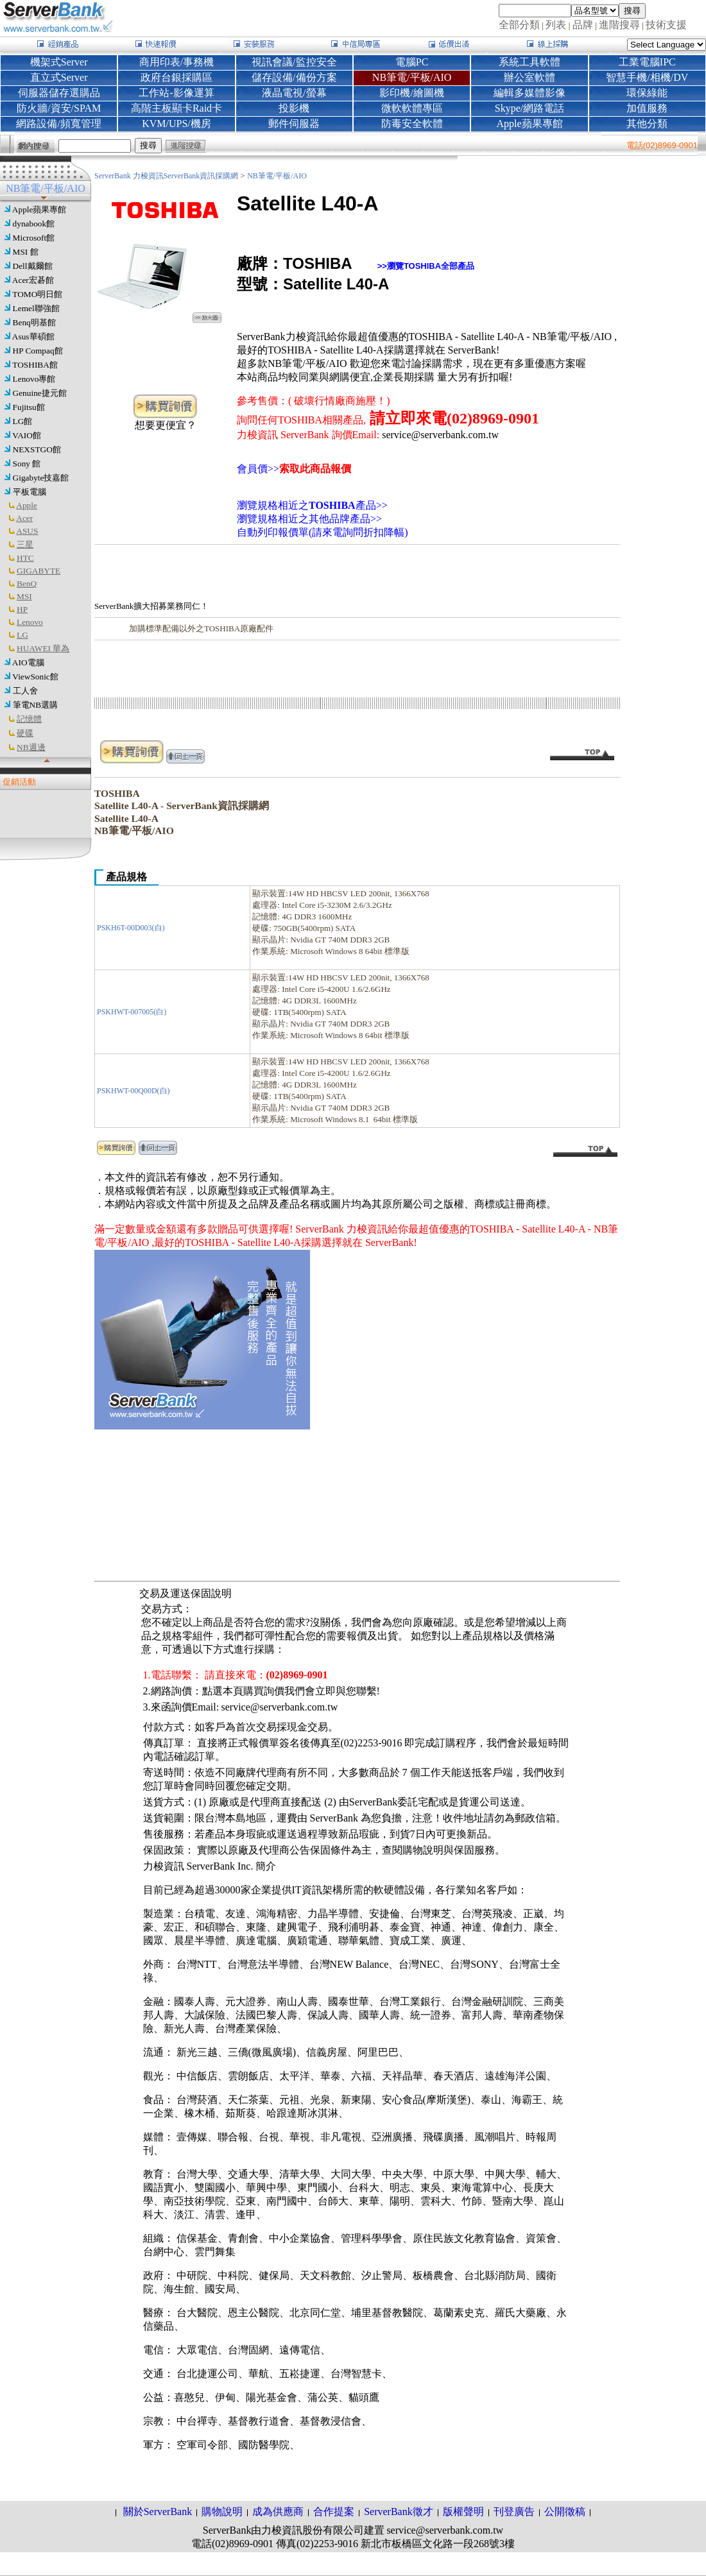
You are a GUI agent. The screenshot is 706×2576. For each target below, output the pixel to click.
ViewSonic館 (35, 676)
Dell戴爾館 (33, 266)
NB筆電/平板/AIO (277, 175)
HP (22, 609)
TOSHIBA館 (35, 365)
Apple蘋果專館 (39, 209)
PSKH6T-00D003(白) (131, 927)
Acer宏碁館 (33, 280)
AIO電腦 (28, 662)
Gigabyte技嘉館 (41, 477)
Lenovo (30, 622)
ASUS (27, 531)
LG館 (23, 421)
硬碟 (25, 733)
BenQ (27, 583)
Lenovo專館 (34, 379)
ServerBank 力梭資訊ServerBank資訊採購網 (167, 175)
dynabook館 (34, 223)
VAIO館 (26, 435)
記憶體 (29, 719)
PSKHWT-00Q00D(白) (133, 1090)
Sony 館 (27, 463)
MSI (24, 596)
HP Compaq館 (38, 350)
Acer (24, 518)
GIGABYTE (38, 571)
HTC (25, 558)
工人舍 (25, 690)
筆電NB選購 (35, 705)
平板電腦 (29, 492)
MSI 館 (26, 252)
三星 (25, 544)
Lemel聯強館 (36, 308)
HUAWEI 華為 (43, 648)
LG (22, 635)
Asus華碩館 (33, 336)
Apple (26, 505)
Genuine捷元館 (40, 393)
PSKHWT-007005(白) (131, 1011)
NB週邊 (31, 747)
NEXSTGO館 (37, 449)
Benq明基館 (34, 322)
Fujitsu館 (29, 407)
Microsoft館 (34, 238)
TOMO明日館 (37, 294)
